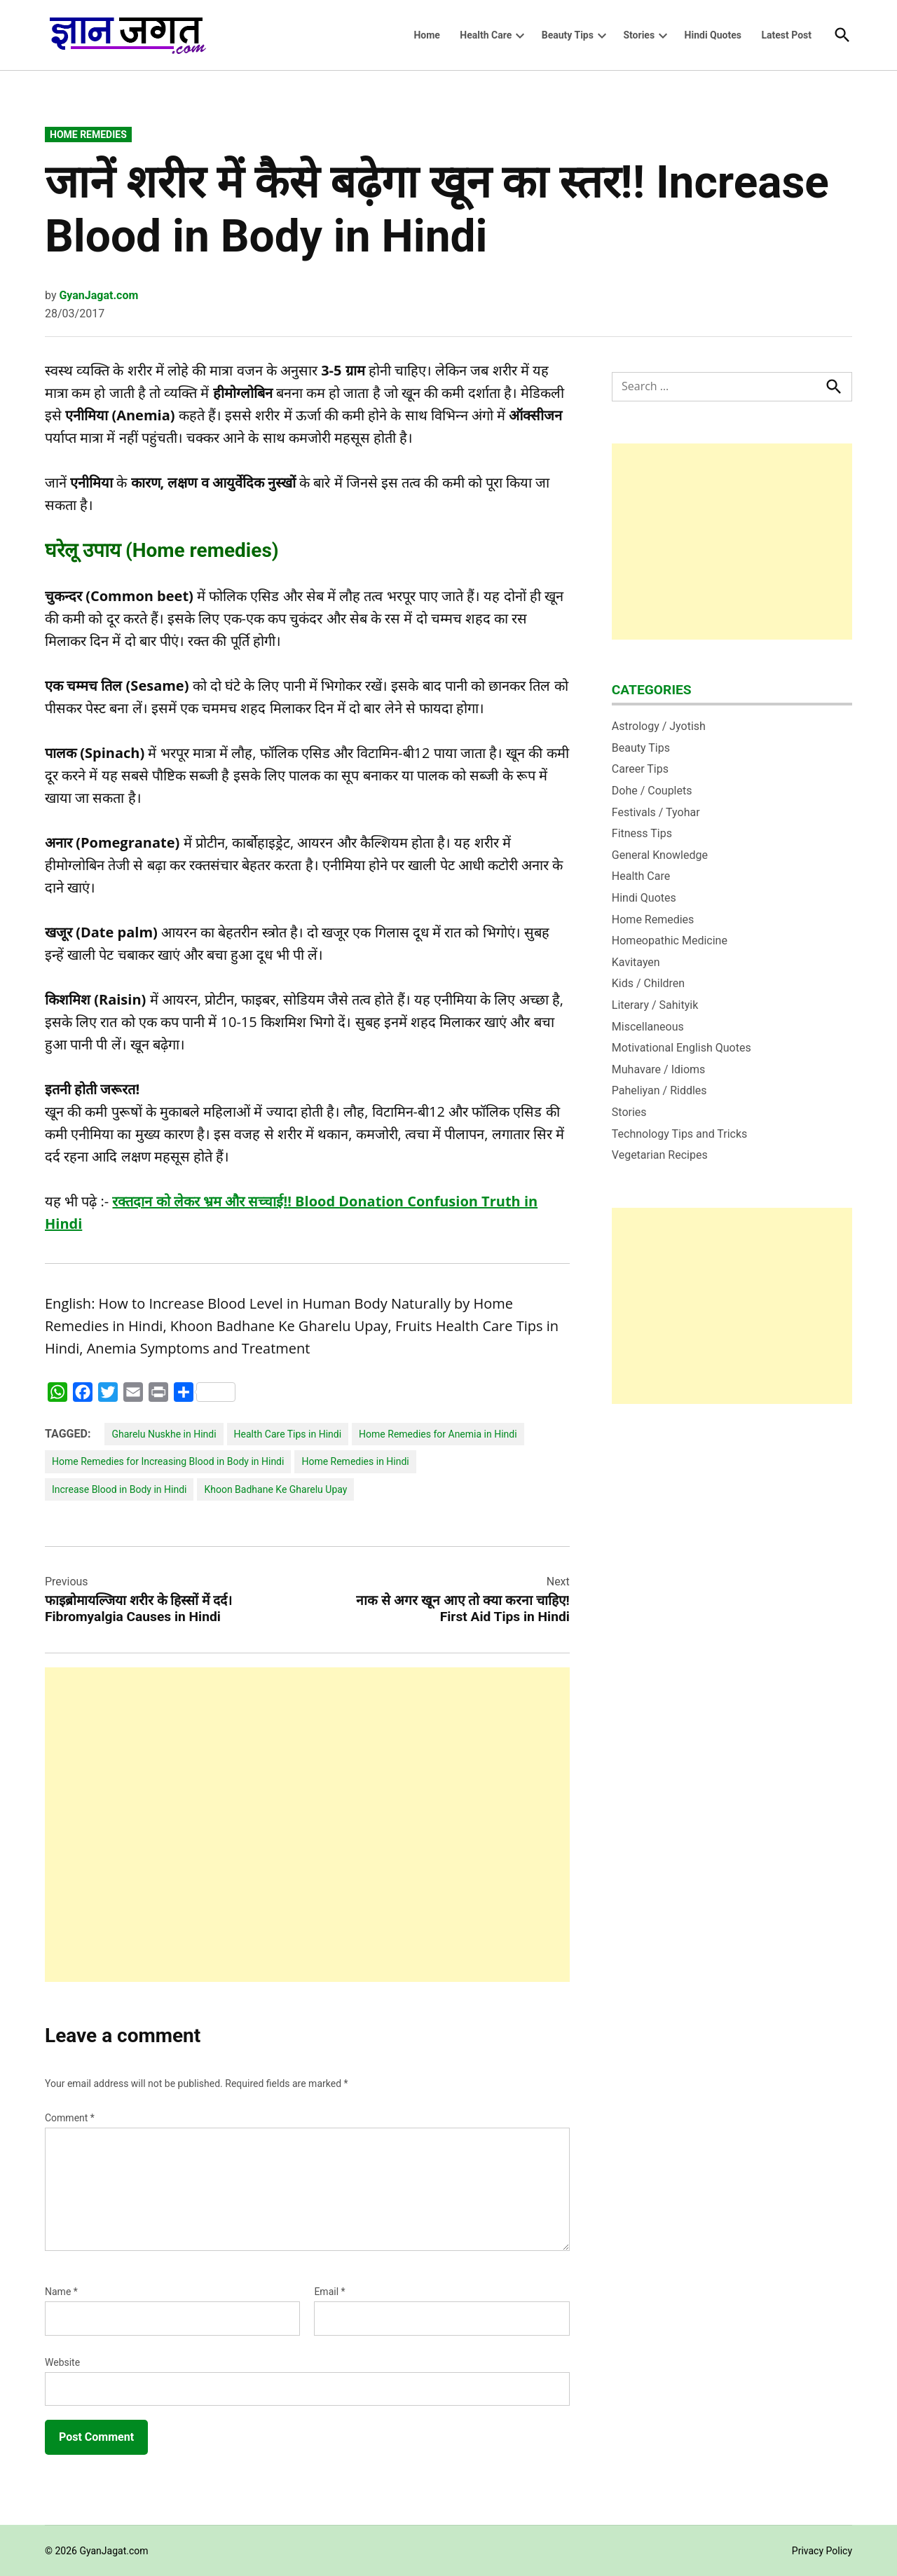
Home (426, 35)
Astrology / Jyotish (659, 726)
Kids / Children (648, 983)
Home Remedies (88, 134)
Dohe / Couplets (652, 790)
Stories (639, 35)
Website (62, 2362)
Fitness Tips (642, 833)
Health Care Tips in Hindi (288, 1434)
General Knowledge (660, 855)
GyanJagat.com (98, 295)
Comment (70, 2117)
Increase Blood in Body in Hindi (119, 1489)
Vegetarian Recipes (660, 1155)
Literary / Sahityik (655, 1005)
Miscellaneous (648, 1026)
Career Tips (640, 769)
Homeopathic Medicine (669, 940)
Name (61, 2291)
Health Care (486, 35)
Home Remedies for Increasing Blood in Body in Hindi (168, 1461)
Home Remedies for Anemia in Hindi (437, 1434)
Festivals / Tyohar (656, 812)
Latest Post (786, 35)
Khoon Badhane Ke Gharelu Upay (275, 1489)
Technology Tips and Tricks (680, 1134)
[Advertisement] (307, 1824)
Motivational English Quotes (681, 1047)
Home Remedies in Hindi (355, 1461)
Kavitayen (636, 962)
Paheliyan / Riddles (659, 1090)
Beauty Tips (568, 35)
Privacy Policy (822, 2550)
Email (329, 2291)
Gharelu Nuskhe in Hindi (163, 1434)
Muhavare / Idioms (659, 1069)
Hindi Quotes (713, 35)
